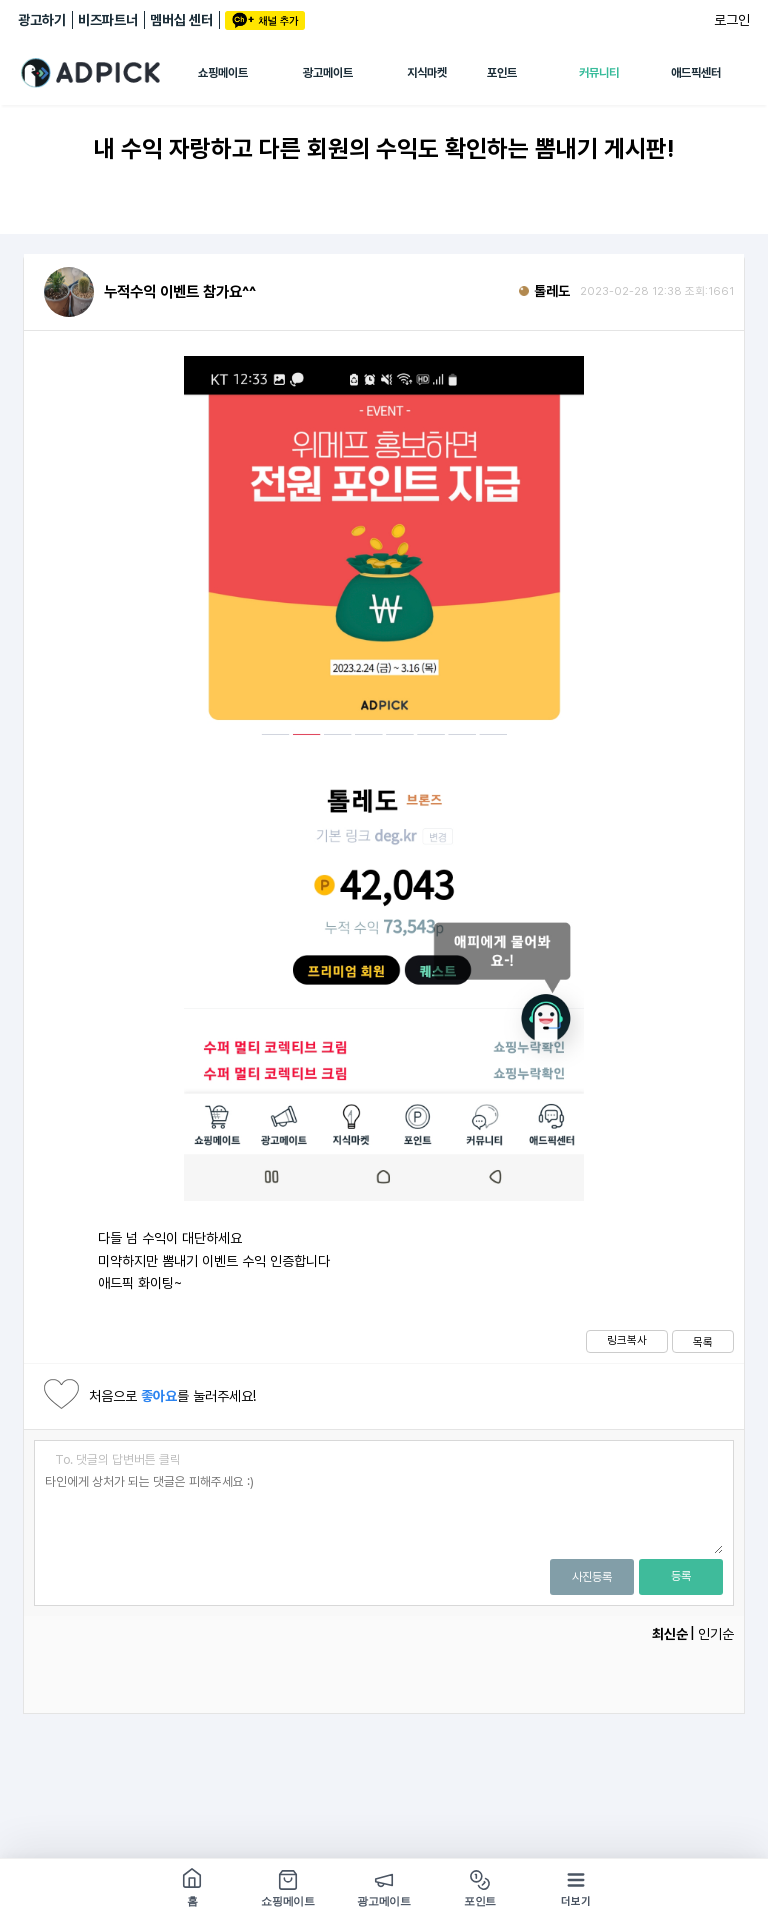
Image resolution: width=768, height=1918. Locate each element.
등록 (681, 1576)
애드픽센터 (696, 73)
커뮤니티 (599, 73)
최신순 (670, 1634)
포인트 (502, 73)
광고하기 (42, 20)
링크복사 (627, 1340)
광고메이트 (328, 73)
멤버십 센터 (181, 20)
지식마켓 (427, 73)
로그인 (732, 20)
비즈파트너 (108, 20)
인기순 (716, 1634)
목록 (703, 1342)
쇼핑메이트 (223, 73)
